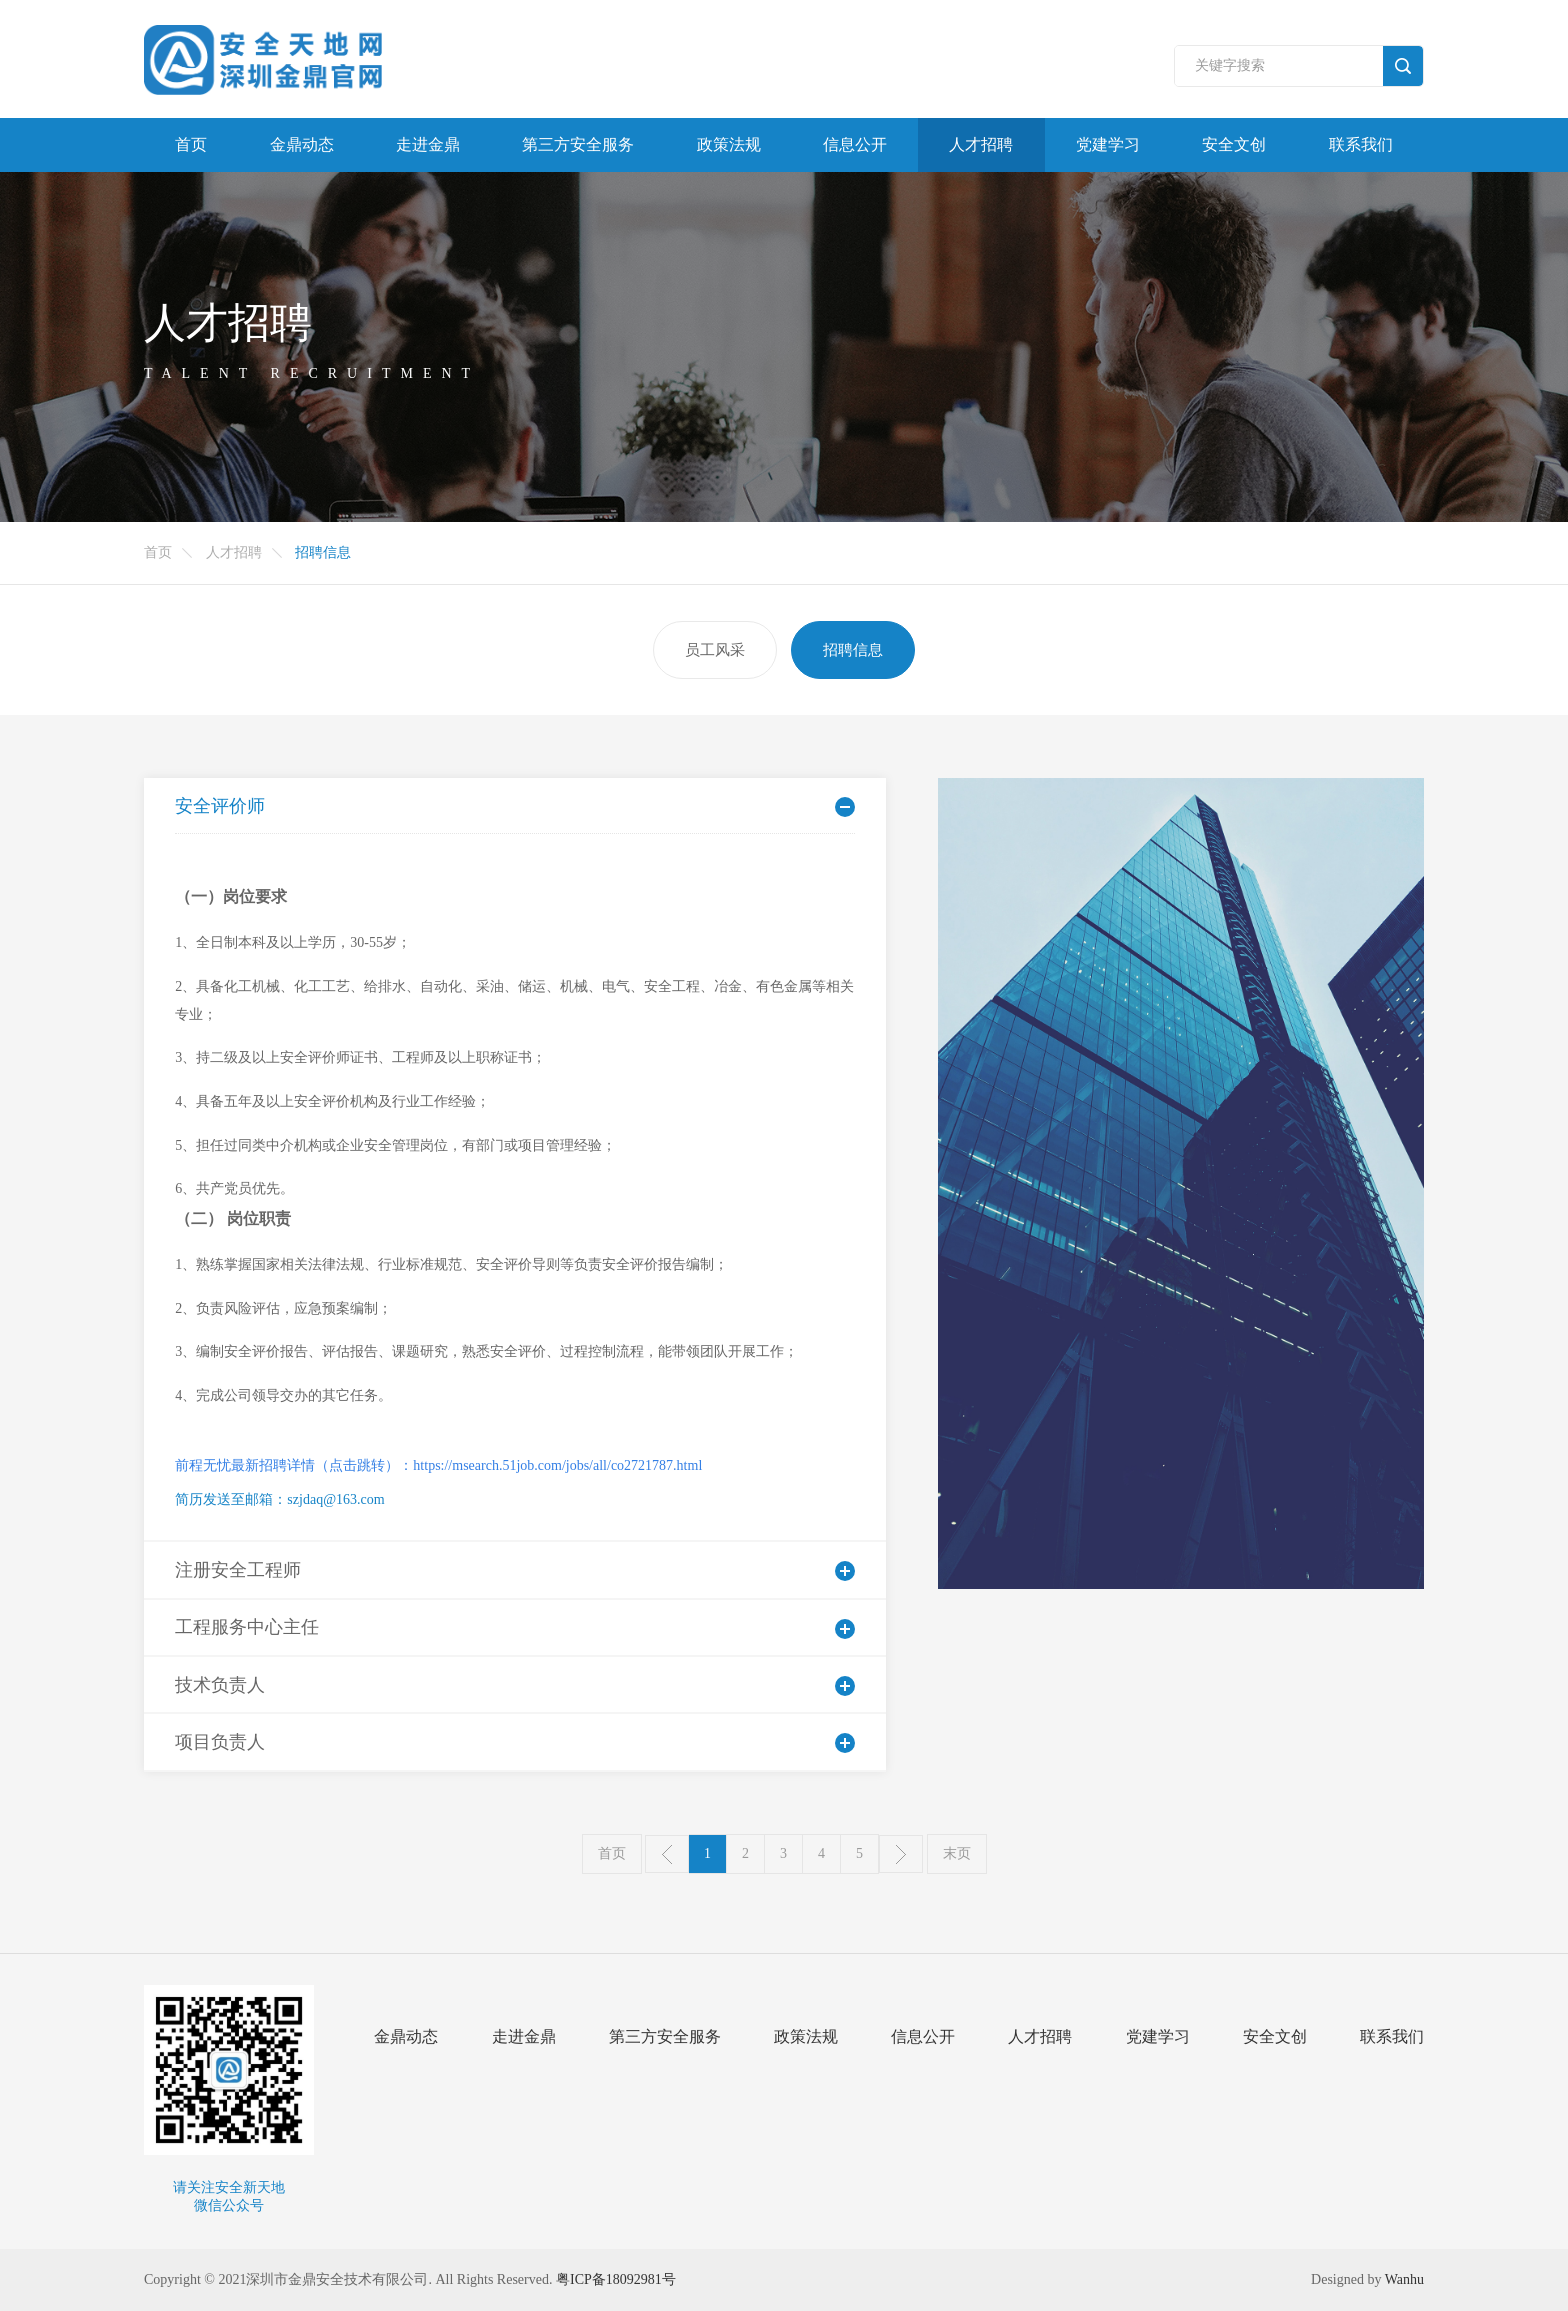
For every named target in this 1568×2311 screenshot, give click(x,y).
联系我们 (1361, 144)
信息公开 (855, 144)
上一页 (667, 1854)
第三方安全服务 (578, 144)
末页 (957, 1853)
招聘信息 (853, 649)
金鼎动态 (302, 144)
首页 (191, 144)
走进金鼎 (428, 144)
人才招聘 (981, 144)
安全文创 (1234, 144)
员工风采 (715, 649)
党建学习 (1108, 144)
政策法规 (729, 144)
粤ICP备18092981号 (616, 2279)
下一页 (901, 1854)
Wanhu (1404, 2279)
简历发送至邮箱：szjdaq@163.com (279, 1499)
